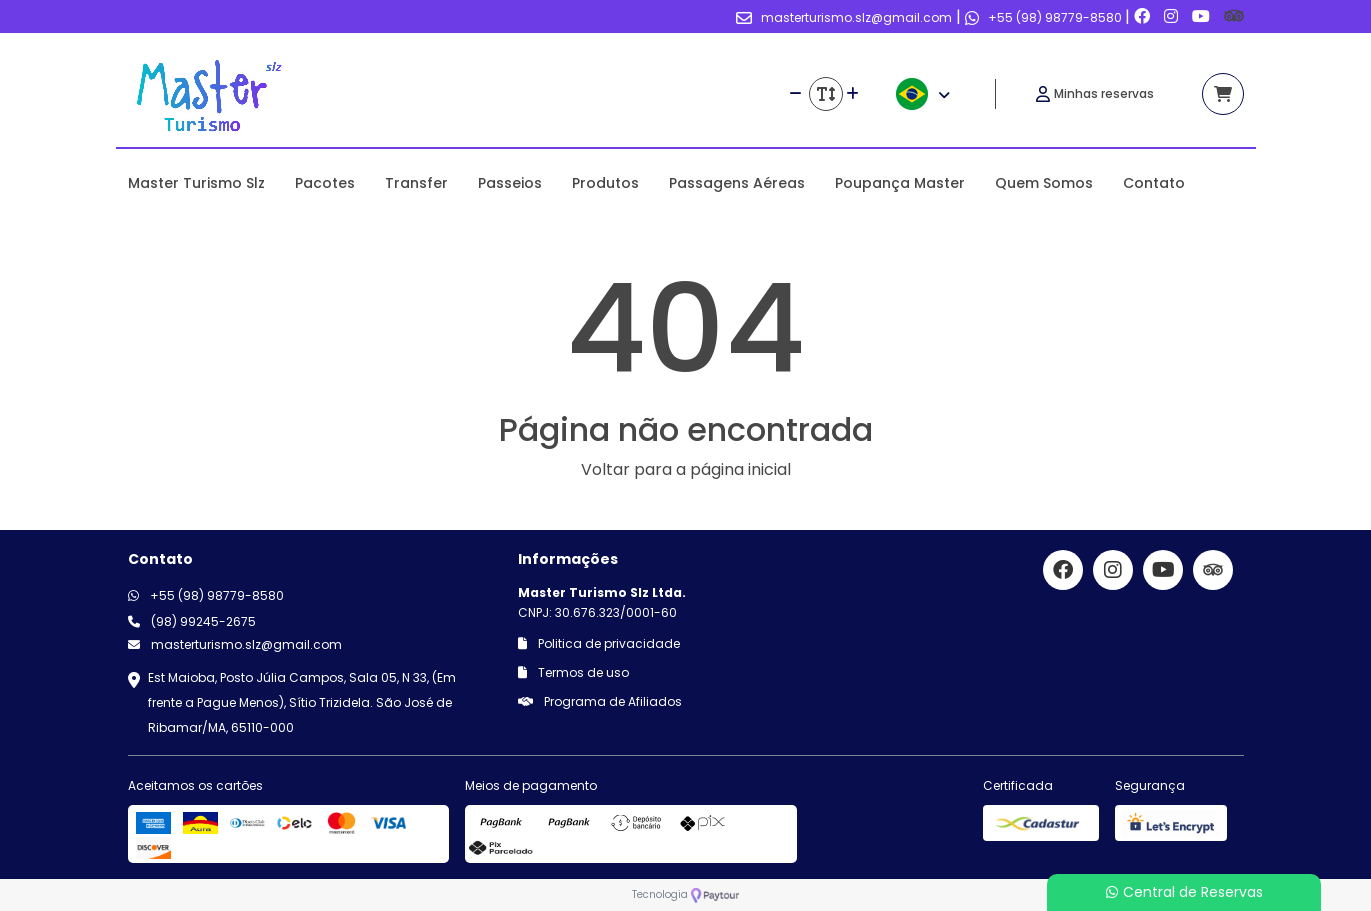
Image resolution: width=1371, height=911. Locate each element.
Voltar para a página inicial (686, 469)
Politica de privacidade (599, 643)
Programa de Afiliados (600, 701)
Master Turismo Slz (196, 183)
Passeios (510, 183)
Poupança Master (900, 183)
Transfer (416, 183)
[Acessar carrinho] (1223, 94)
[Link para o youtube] (1203, 16)
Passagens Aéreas (737, 183)
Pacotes (325, 183)
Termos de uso (573, 672)
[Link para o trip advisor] (1234, 16)
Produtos (605, 183)
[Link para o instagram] (1173, 16)
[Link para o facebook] (1144, 16)
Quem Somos (1044, 183)
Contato (1154, 183)
